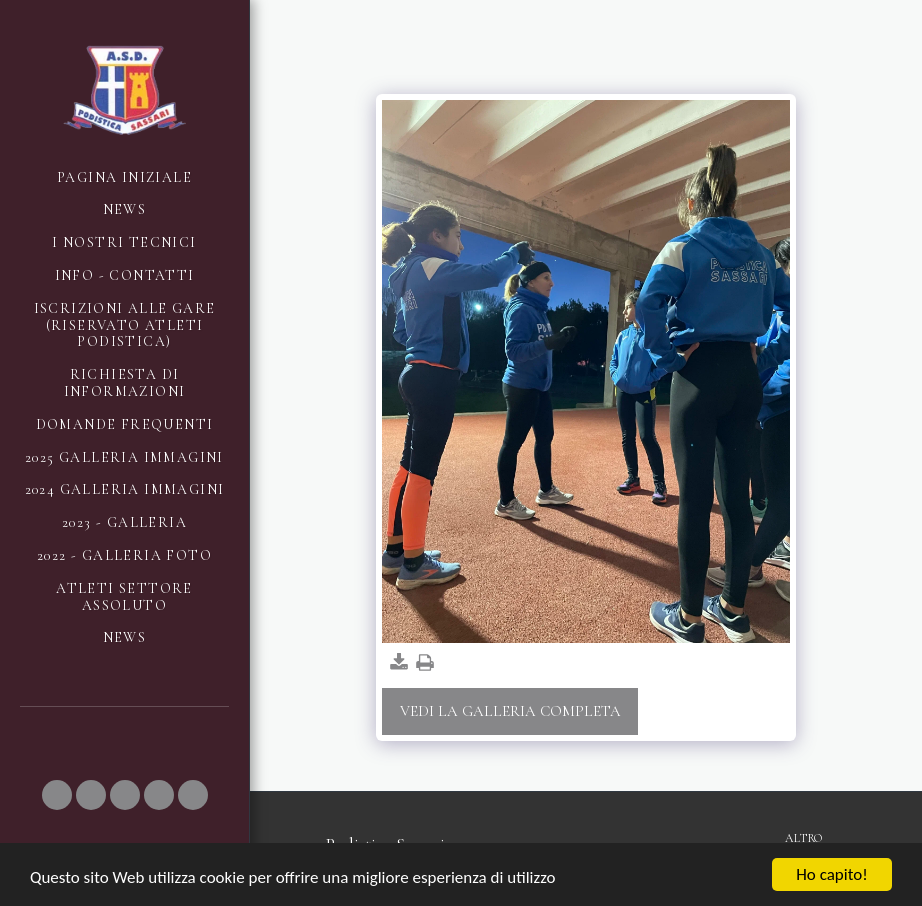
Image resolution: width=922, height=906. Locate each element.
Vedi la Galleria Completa (510, 711)
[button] (57, 795)
